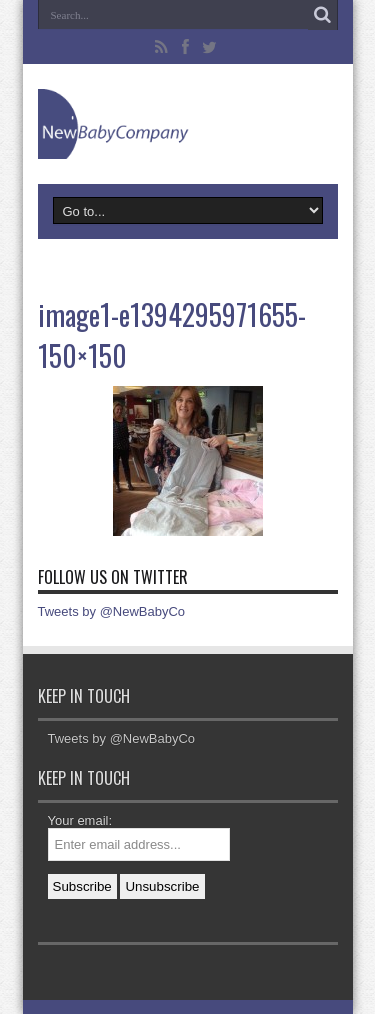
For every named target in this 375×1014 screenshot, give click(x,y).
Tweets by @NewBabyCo (112, 611)
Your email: (80, 820)
